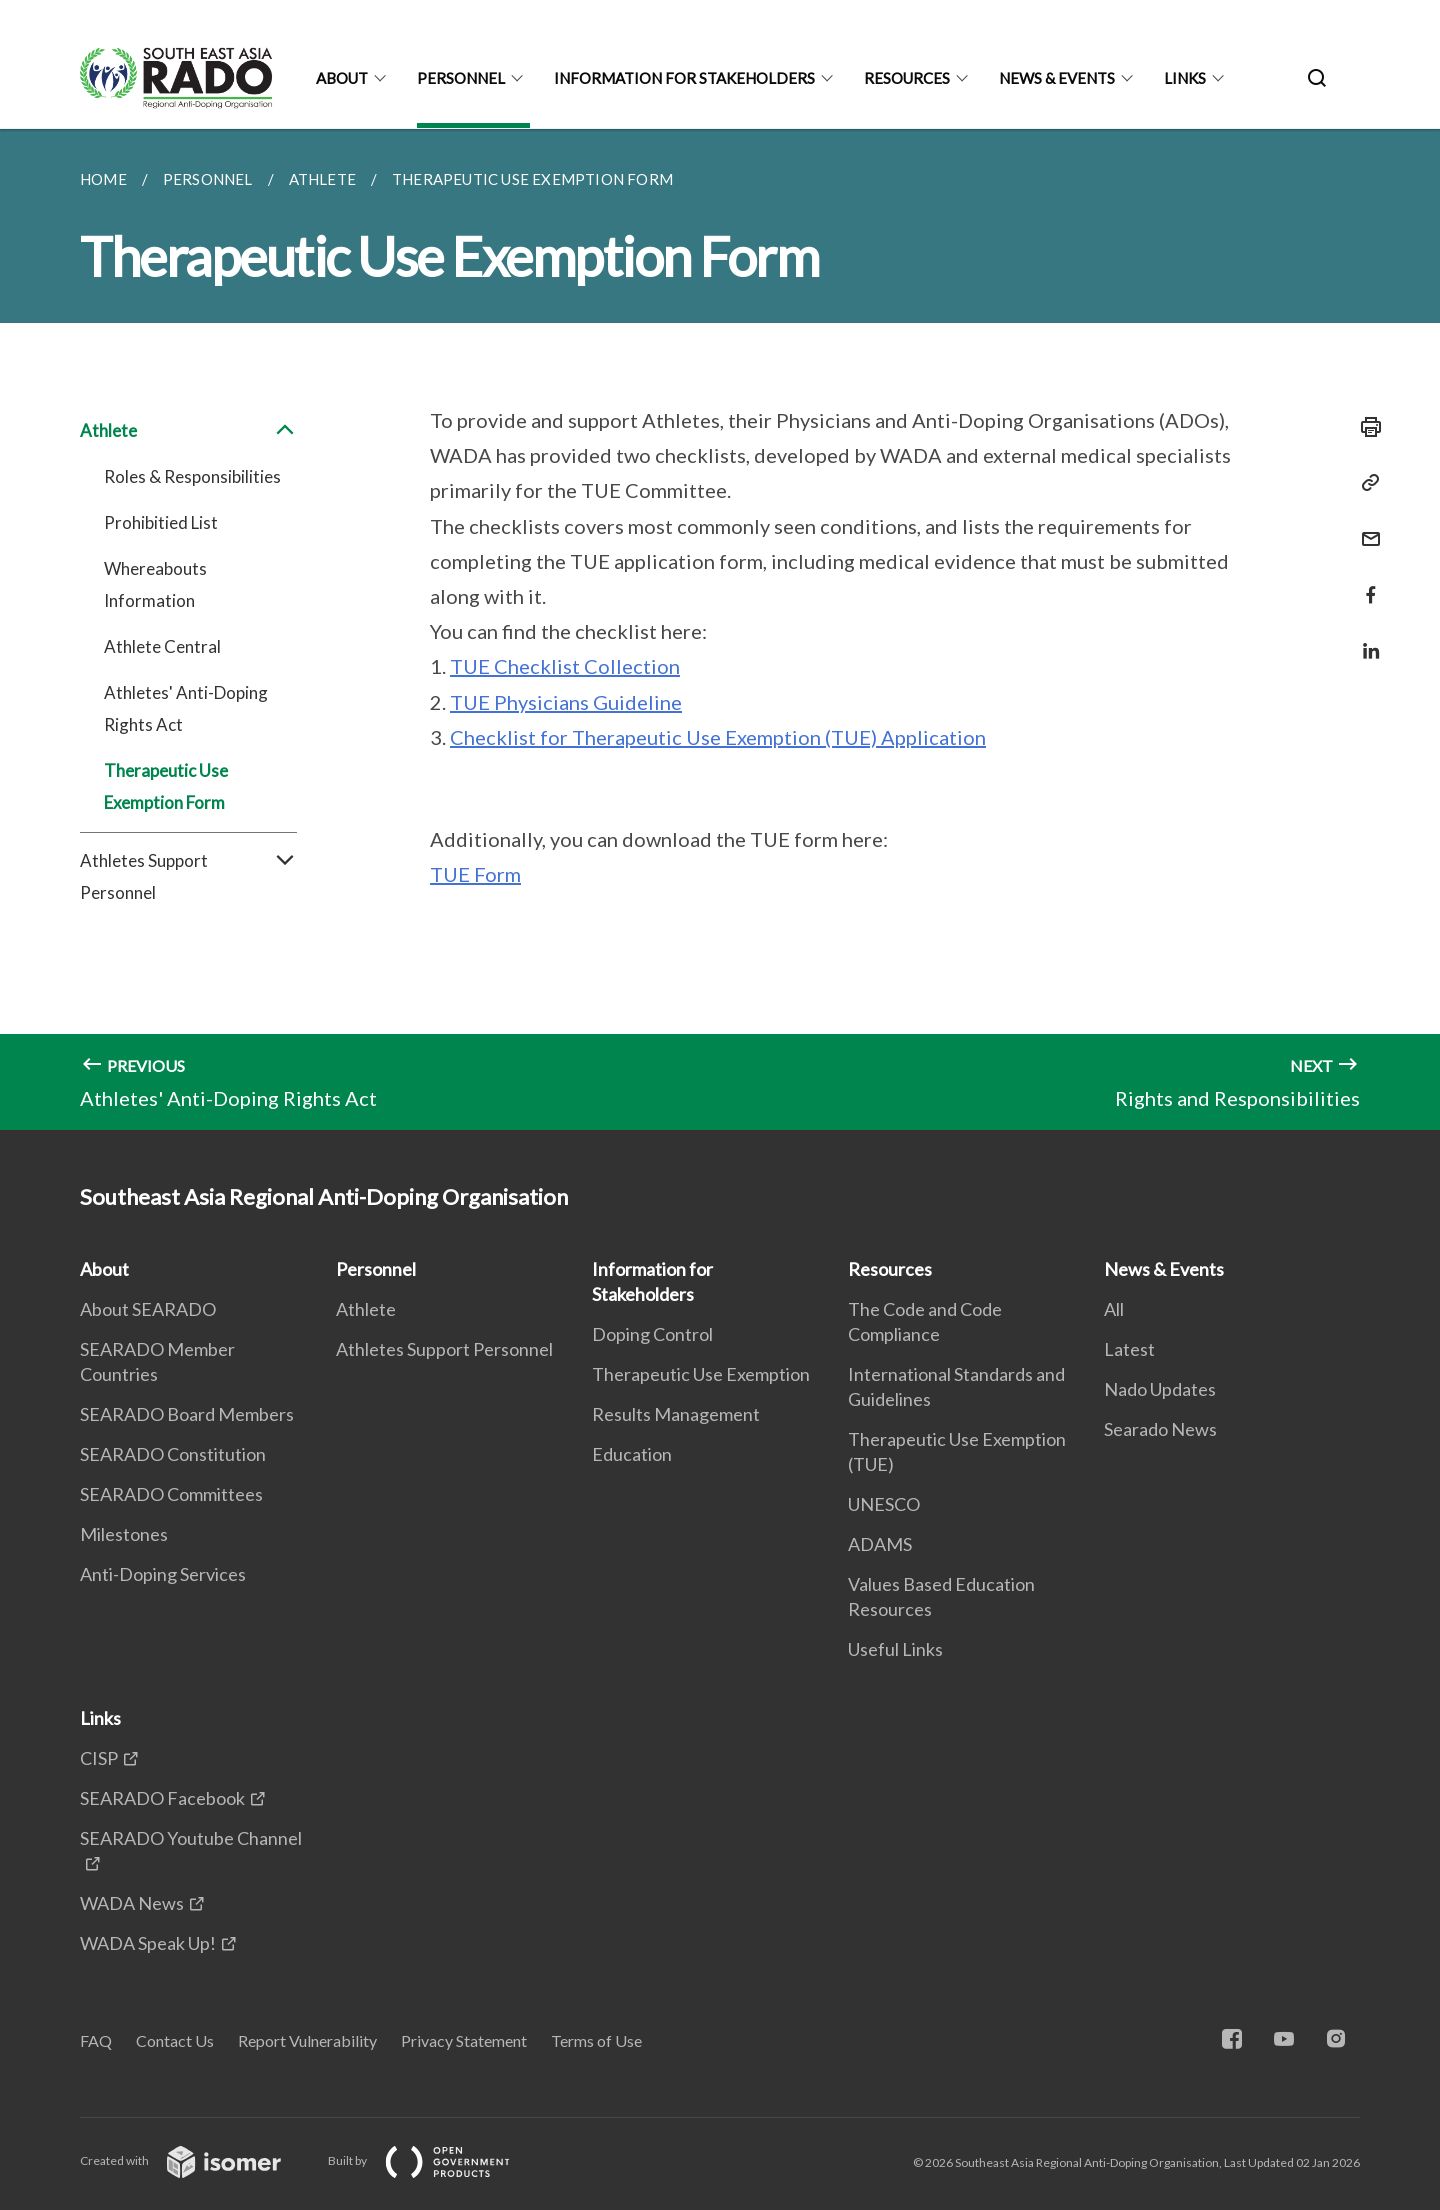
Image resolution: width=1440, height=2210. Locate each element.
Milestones (124, 1534)
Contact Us (175, 2040)
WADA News (132, 1903)
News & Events (1057, 78)
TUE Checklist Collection (565, 666)
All (1114, 1309)
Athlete (188, 431)
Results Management (676, 1414)
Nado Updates (1160, 1389)
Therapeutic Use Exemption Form (166, 786)
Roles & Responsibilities (192, 476)
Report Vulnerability (307, 2040)
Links (1185, 78)
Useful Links (895, 1649)
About (342, 78)
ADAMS (880, 1544)
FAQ (96, 2040)
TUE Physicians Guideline (566, 702)
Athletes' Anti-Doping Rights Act (186, 708)
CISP (99, 1758)
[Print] (1365, 427)
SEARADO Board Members (187, 1414)
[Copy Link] (1365, 483)
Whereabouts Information (155, 584)
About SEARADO (148, 1309)
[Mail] (1365, 526)
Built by (435, 2160)
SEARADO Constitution (173, 1454)
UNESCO (884, 1504)
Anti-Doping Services (163, 1574)
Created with (196, 2160)
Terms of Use (596, 2040)
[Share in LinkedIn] (1365, 638)
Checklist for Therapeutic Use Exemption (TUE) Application (718, 737)
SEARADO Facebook (162, 1798)
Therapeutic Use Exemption (701, 1374)
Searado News (1160, 1429)
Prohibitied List (161, 522)
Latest (1129, 1349)
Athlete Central (162, 646)
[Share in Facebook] (1365, 582)
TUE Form (475, 874)
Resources (907, 78)
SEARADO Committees (171, 1494)
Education (632, 1454)
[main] (720, 629)
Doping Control (652, 1334)
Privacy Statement (464, 2040)
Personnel (461, 78)
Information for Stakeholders (684, 78)
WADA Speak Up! (148, 1943)
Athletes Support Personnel (188, 877)
